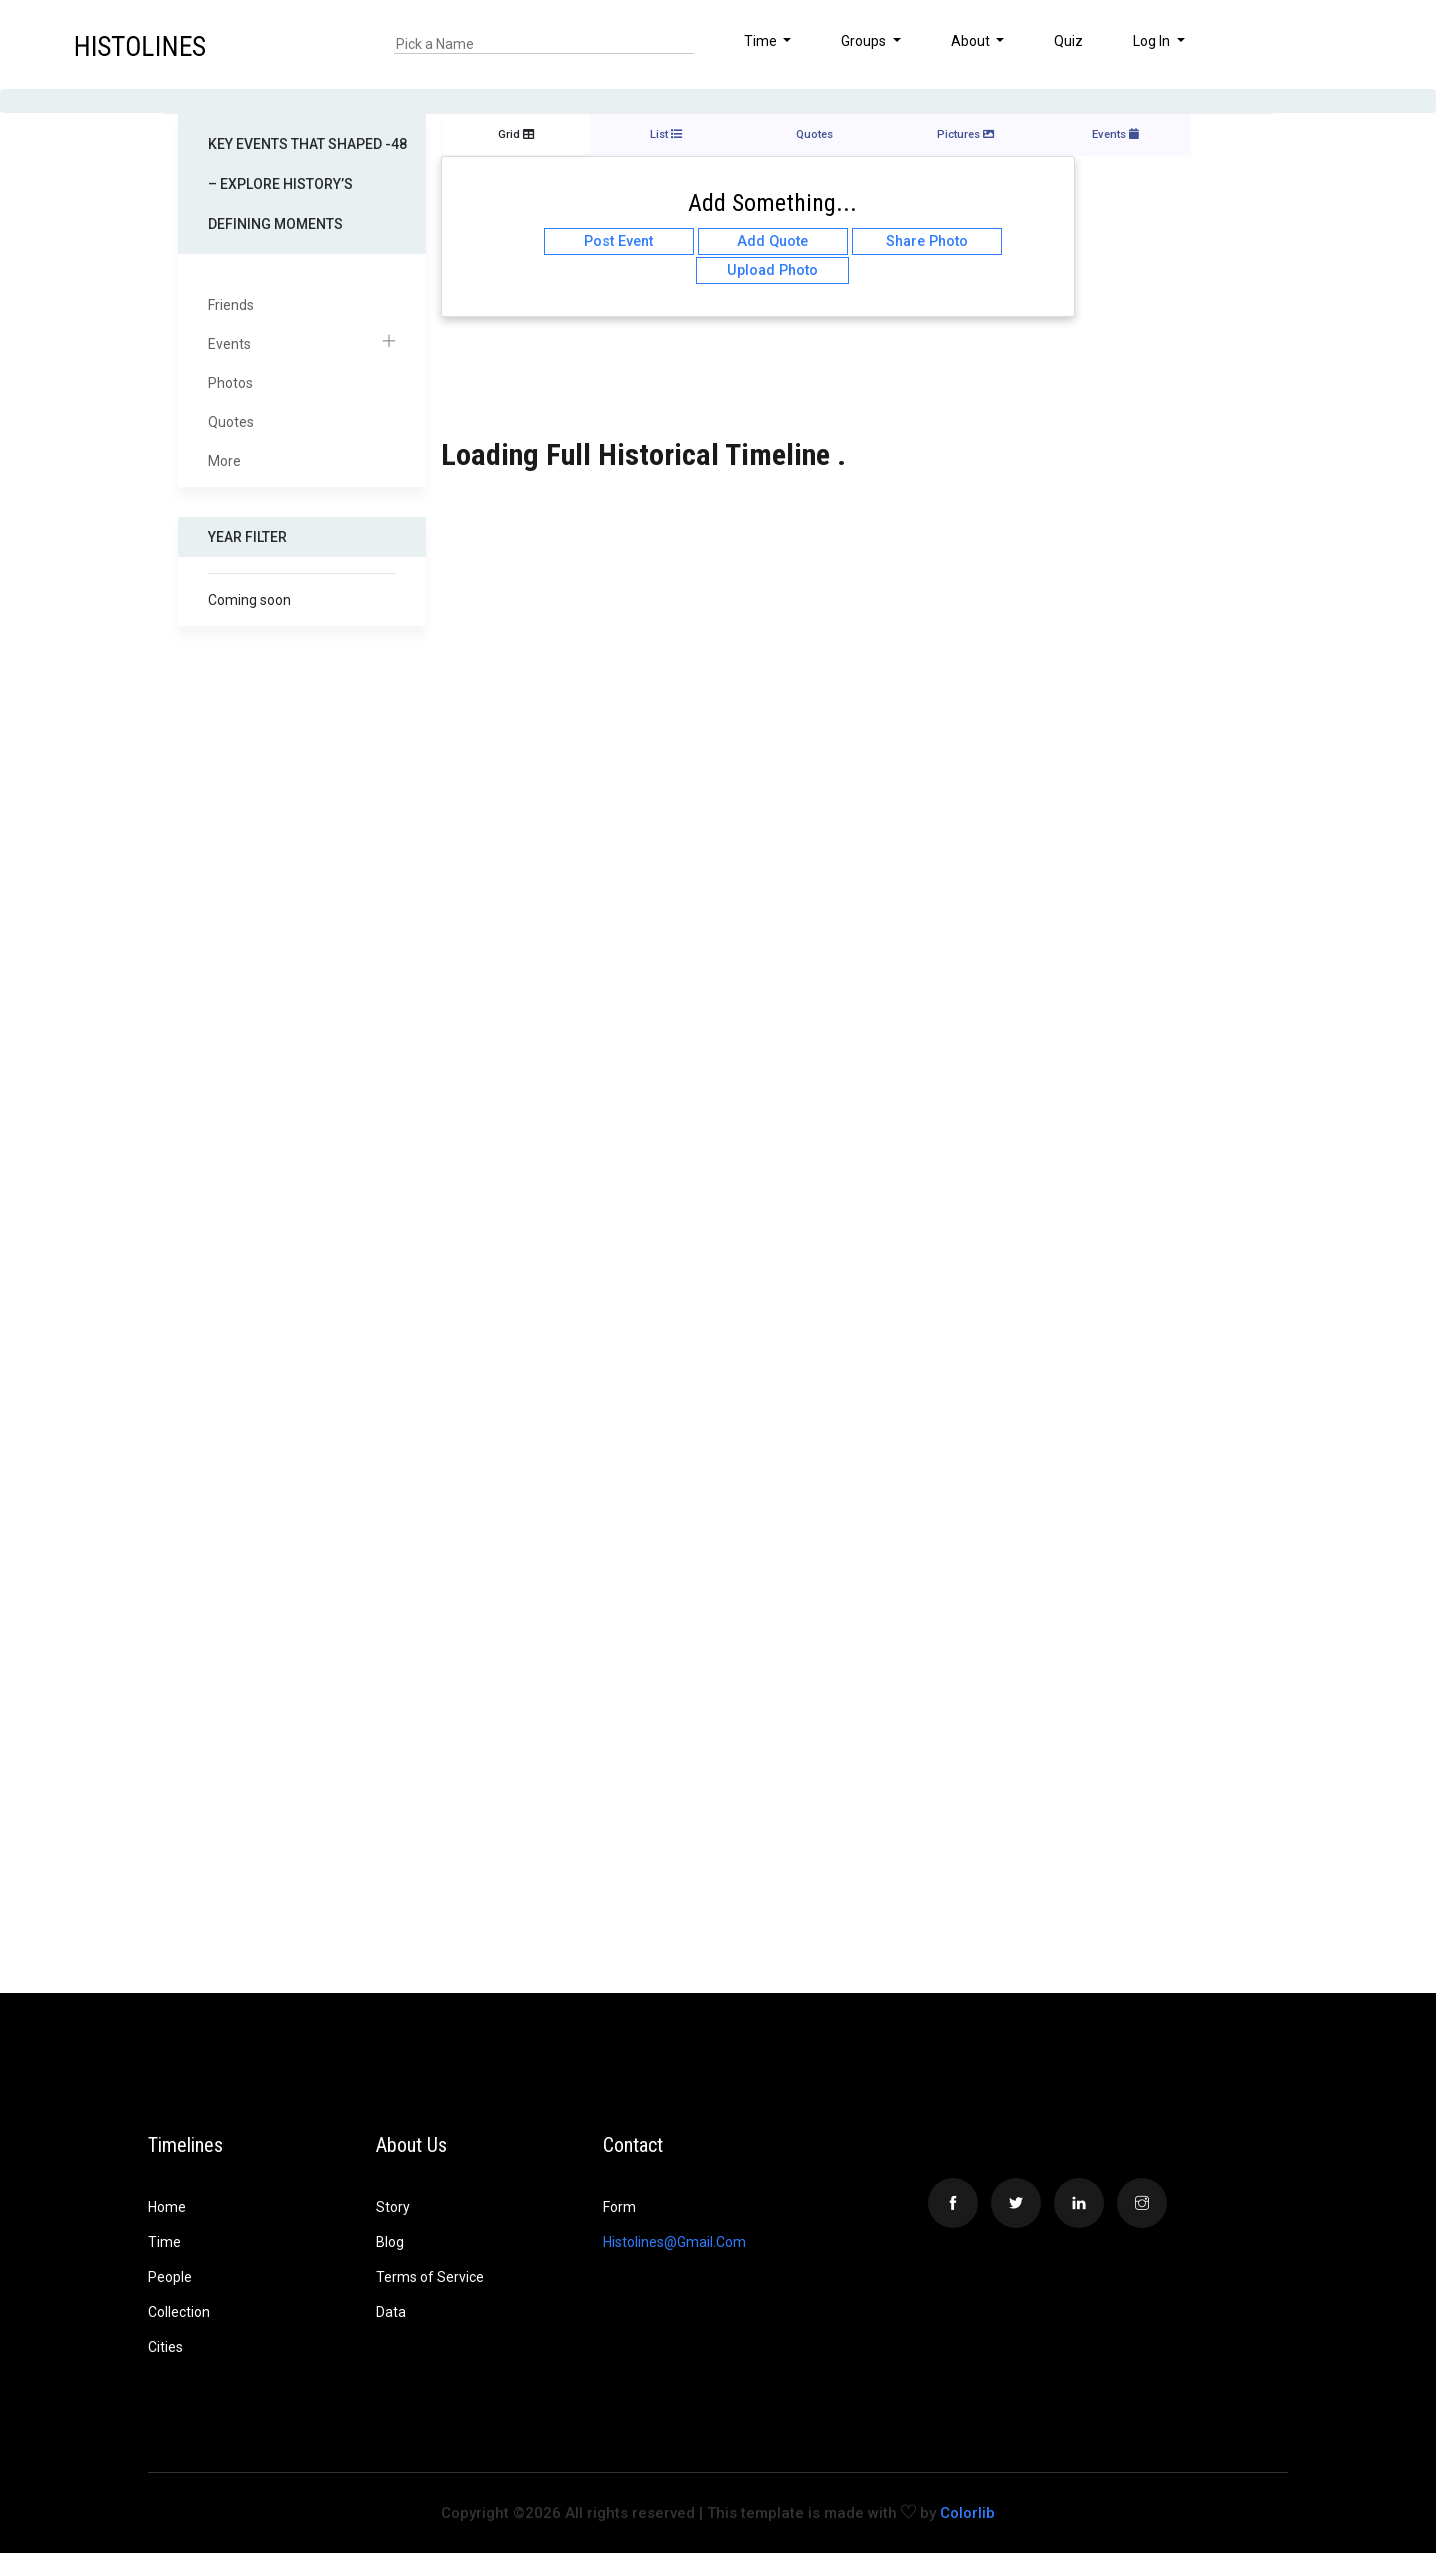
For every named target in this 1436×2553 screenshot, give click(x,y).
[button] (1360, 44)
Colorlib (967, 2513)
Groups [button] (865, 41)
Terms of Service (430, 2277)
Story (393, 2207)
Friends (231, 305)
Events (302, 344)
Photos (230, 383)
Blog (390, 2242)
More (224, 461)
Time (164, 2242)
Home (167, 2207)
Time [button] (762, 41)
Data (391, 2312)
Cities (165, 2347)
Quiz (1068, 41)
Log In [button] (1153, 41)
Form (619, 2207)
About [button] (972, 41)
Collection (179, 2312)
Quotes (231, 422)
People (170, 2277)
